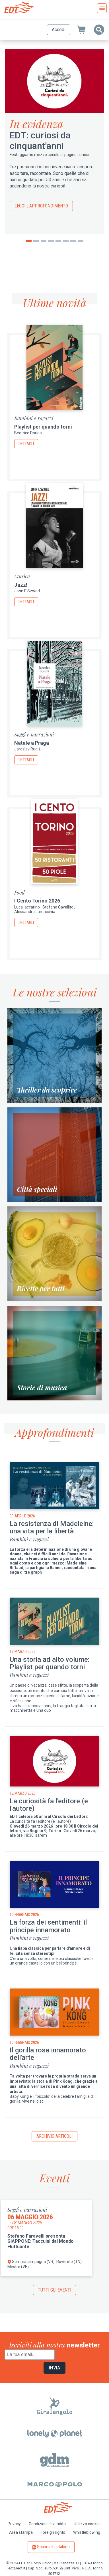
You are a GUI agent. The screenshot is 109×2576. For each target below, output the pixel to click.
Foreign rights (53, 2532)
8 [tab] (80, 241)
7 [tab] (73, 241)
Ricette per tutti (41, 1288)
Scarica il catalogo (53, 2546)
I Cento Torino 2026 (37, 901)
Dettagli (26, 443)
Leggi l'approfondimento (41, 205)
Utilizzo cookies (88, 2524)
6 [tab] (66, 241)
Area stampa (21, 2532)
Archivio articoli (54, 2136)
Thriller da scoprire (47, 1089)
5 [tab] (58, 241)
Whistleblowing (86, 2532)
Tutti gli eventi (54, 2290)
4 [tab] (51, 241)
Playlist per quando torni (43, 427)
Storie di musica (42, 1387)
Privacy (14, 2524)
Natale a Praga (31, 743)
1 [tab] (29, 241)
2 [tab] (36, 241)
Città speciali (37, 1189)
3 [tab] (43, 241)
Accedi (58, 29)
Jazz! (20, 585)
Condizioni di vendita (47, 2524)
